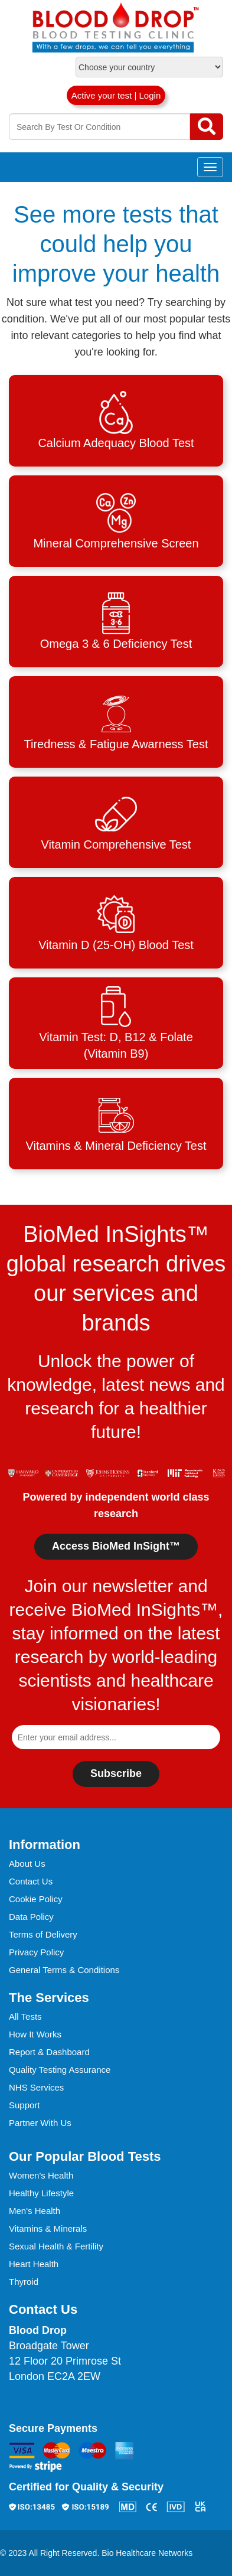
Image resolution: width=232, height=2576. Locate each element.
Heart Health (33, 2264)
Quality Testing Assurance (59, 2070)
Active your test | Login (116, 95)
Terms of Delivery (43, 1934)
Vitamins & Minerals (48, 2228)
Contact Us (31, 1881)
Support (24, 2105)
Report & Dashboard (49, 2052)
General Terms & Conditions (64, 1970)
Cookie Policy (36, 1899)
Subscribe (116, 1773)
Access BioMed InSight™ (116, 1546)
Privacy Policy (36, 1952)
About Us (27, 1863)
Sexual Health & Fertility (56, 2246)
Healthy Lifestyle (41, 2193)
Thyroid (23, 2282)
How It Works (35, 2034)
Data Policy (31, 1917)
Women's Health (41, 2175)
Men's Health (34, 2211)
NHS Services (36, 2087)
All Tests (25, 2016)
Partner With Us (40, 2123)
